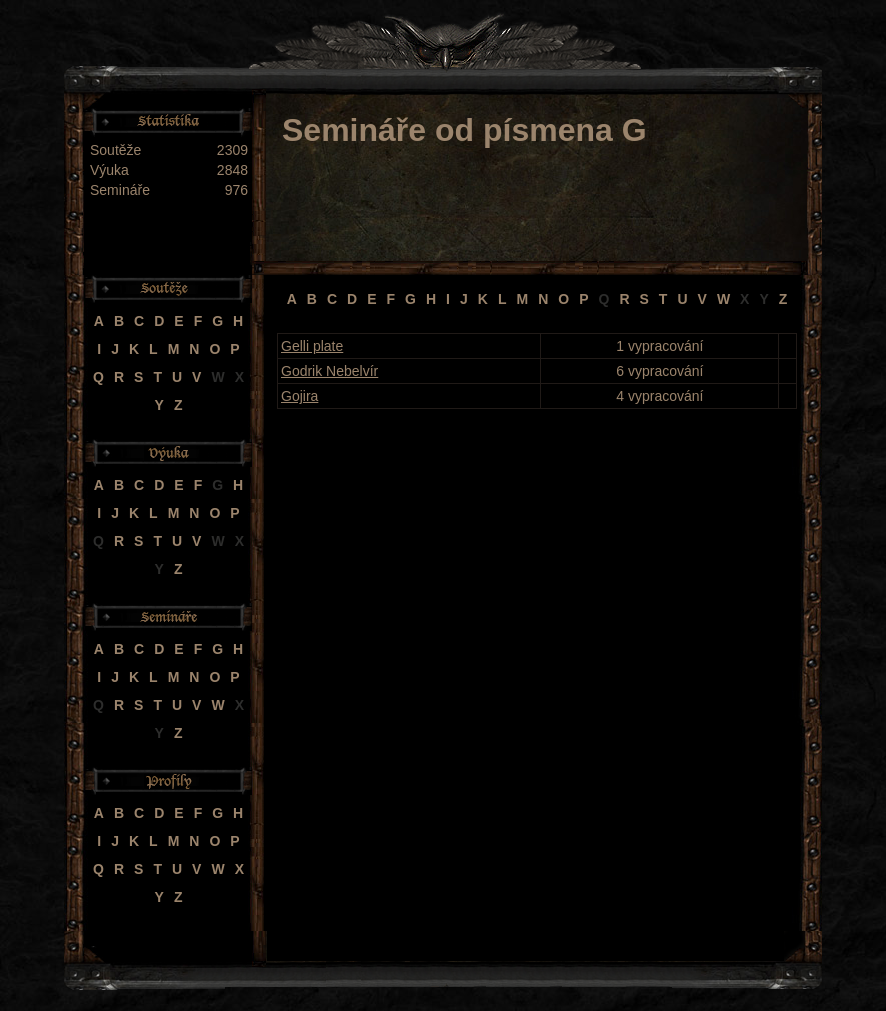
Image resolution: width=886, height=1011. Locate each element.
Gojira (299, 396)
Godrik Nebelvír (329, 371)
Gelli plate (312, 346)
